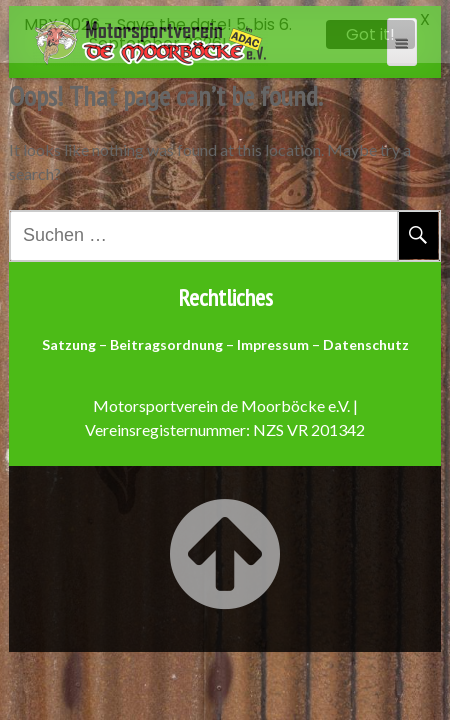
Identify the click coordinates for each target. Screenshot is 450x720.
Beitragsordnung (166, 339)
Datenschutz (366, 339)
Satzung (69, 339)
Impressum (273, 339)
